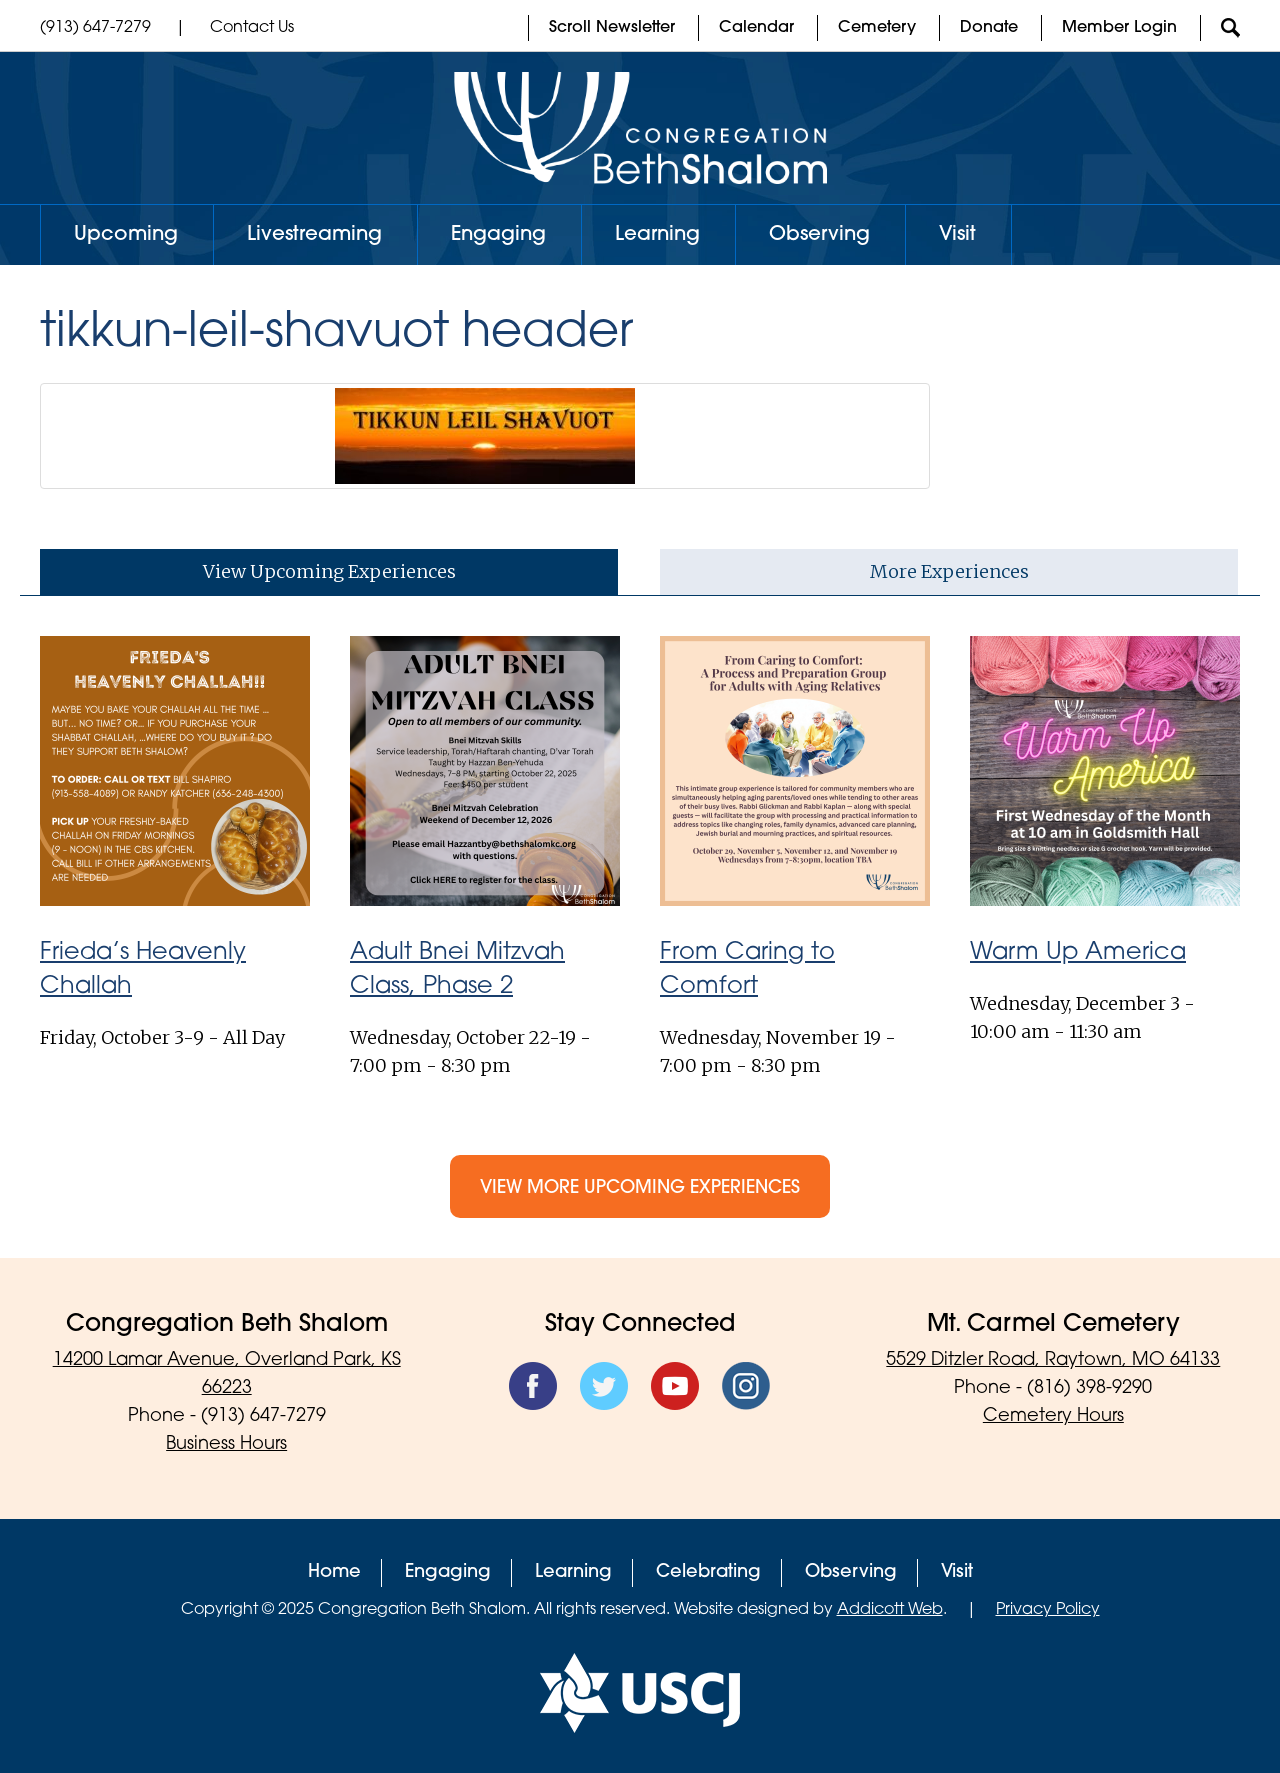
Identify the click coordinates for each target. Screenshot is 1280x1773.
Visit (957, 235)
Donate (989, 28)
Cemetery (877, 28)
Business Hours (226, 1444)
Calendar (756, 28)
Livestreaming (314, 235)
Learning (657, 235)
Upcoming (126, 235)
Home (334, 1572)
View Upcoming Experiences (329, 571)
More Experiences (949, 571)
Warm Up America (1078, 953)
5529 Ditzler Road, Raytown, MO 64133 (1053, 1360)
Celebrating (708, 1572)
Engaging (498, 235)
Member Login (1119, 28)
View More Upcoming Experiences (640, 1188)
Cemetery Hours (1053, 1416)
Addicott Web (890, 1610)
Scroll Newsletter (612, 28)
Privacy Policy (1048, 1610)
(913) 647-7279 (95, 28)
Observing (819, 235)
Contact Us (252, 28)
